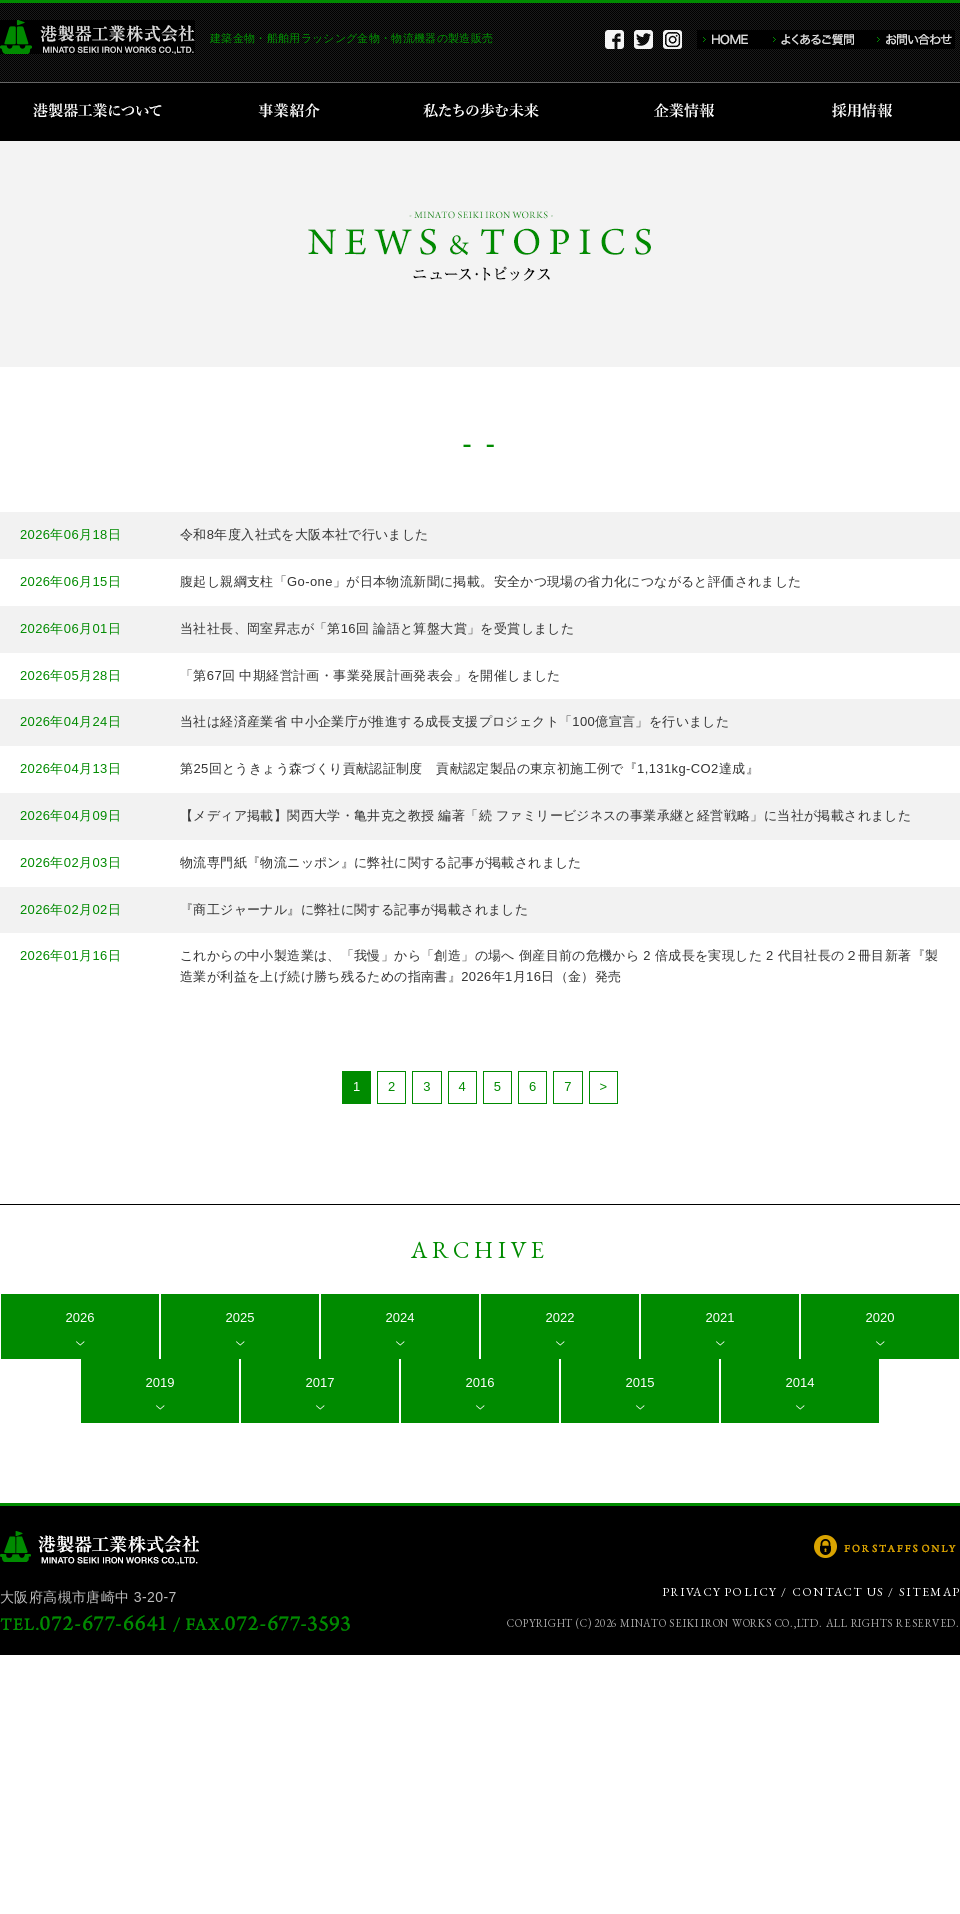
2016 (480, 1382)
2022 (560, 1317)
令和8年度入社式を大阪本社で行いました (304, 534)
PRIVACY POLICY (720, 1592)
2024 (400, 1317)
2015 (640, 1382)
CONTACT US (838, 1592)
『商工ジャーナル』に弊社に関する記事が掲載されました (354, 909)
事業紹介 (292, 112)
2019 (160, 1382)
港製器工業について (104, 112)
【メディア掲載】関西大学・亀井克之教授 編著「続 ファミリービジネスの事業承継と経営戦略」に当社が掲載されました (545, 815)
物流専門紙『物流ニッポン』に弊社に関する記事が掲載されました (381, 862)
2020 (880, 1317)
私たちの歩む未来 (487, 112)
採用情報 (868, 112)
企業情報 (688, 112)
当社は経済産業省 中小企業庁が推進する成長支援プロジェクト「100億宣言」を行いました (454, 721)
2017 (320, 1382)
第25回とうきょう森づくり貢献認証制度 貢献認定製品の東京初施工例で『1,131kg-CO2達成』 (469, 768)
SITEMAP (929, 1592)
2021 (720, 1317)
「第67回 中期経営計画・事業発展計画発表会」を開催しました (370, 675)
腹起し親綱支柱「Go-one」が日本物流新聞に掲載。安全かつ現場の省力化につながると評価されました (490, 581)
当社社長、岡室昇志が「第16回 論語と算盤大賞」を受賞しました (377, 628)
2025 (240, 1317)
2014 (800, 1382)
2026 (80, 1317)
